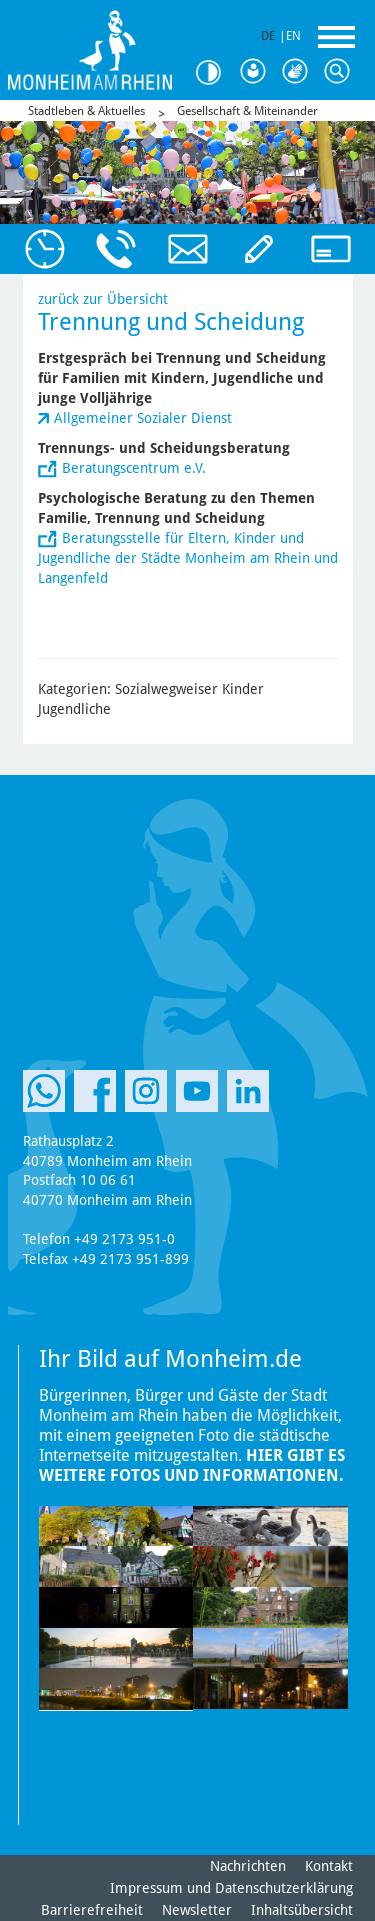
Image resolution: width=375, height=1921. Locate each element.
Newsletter (197, 1910)
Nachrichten (248, 1866)
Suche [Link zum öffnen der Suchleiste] (341, 72)
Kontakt (329, 1866)
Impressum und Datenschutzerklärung (231, 1888)
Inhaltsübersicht (302, 1910)
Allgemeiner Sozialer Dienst (143, 418)
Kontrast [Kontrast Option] (215, 72)
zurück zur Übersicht (103, 299)
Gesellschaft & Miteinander (247, 111)
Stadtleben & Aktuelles (86, 111)
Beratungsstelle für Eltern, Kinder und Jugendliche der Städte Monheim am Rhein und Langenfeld (188, 558)
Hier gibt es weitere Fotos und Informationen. (192, 1465)
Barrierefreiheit (92, 1910)
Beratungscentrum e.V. (134, 468)
